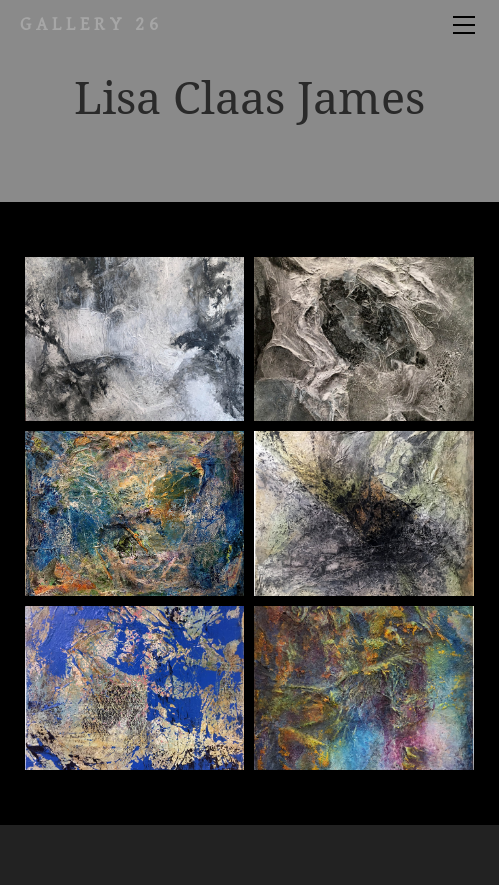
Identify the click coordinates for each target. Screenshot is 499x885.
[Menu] (464, 25)
